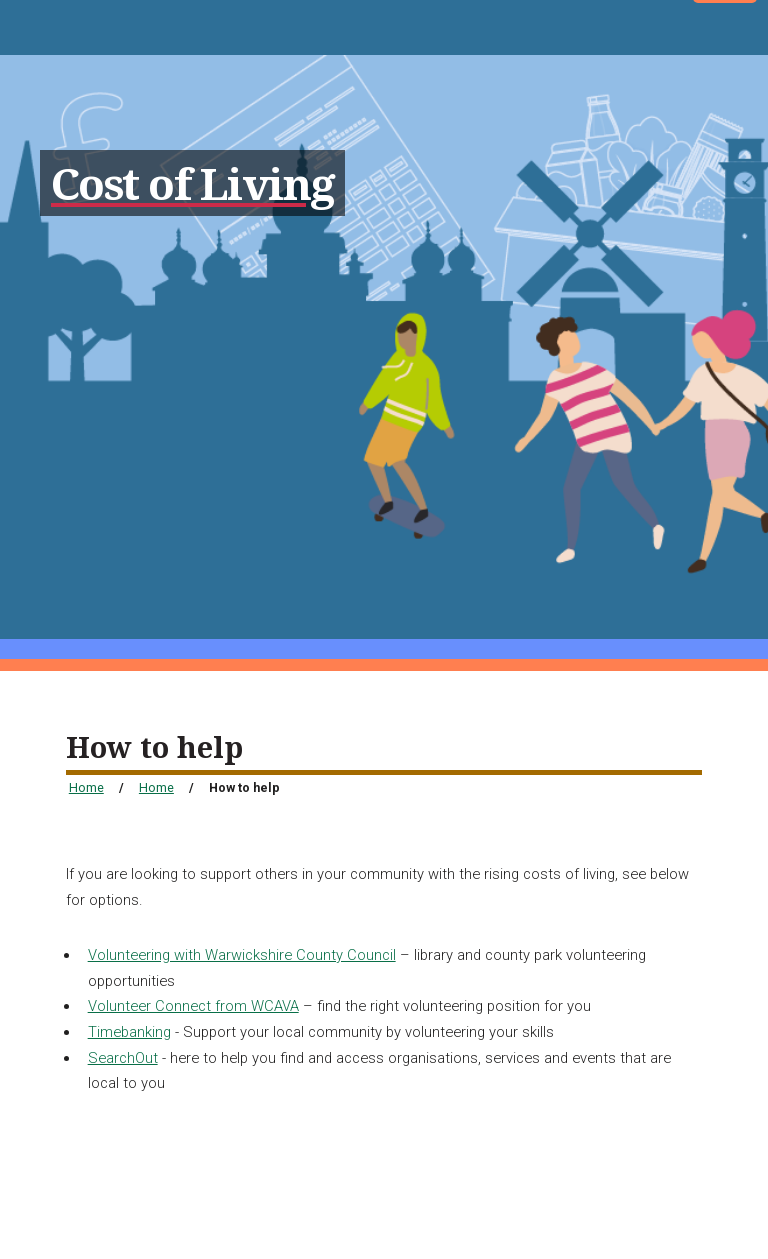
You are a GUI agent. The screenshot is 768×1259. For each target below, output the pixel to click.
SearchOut (123, 1058)
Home (86, 787)
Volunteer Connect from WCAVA (193, 1006)
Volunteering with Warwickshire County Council (242, 955)
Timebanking (129, 1032)
